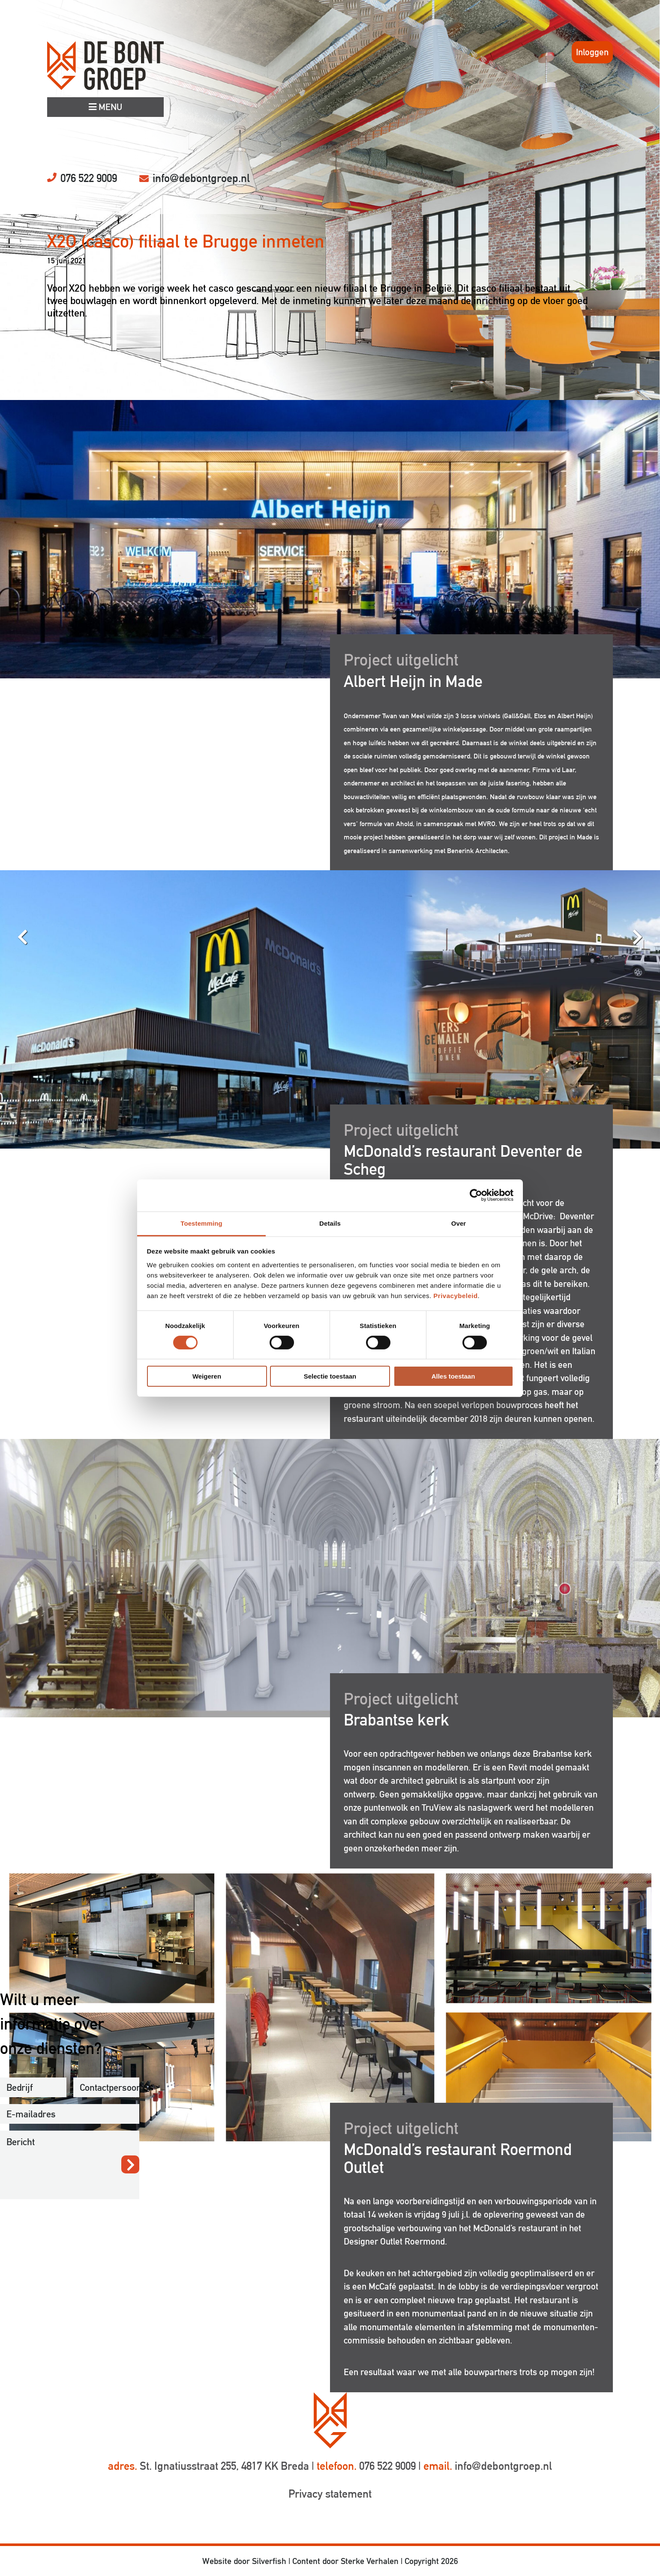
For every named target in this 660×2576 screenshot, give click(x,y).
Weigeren (206, 1376)
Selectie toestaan (330, 1376)
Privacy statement (330, 2493)
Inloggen (592, 52)
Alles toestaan (453, 1376)
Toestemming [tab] (201, 1223)
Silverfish (269, 2561)
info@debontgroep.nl (201, 178)
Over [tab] (458, 1223)
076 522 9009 (88, 178)
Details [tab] (330, 1223)
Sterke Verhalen (370, 2561)
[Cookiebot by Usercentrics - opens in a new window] (475, 1195)
